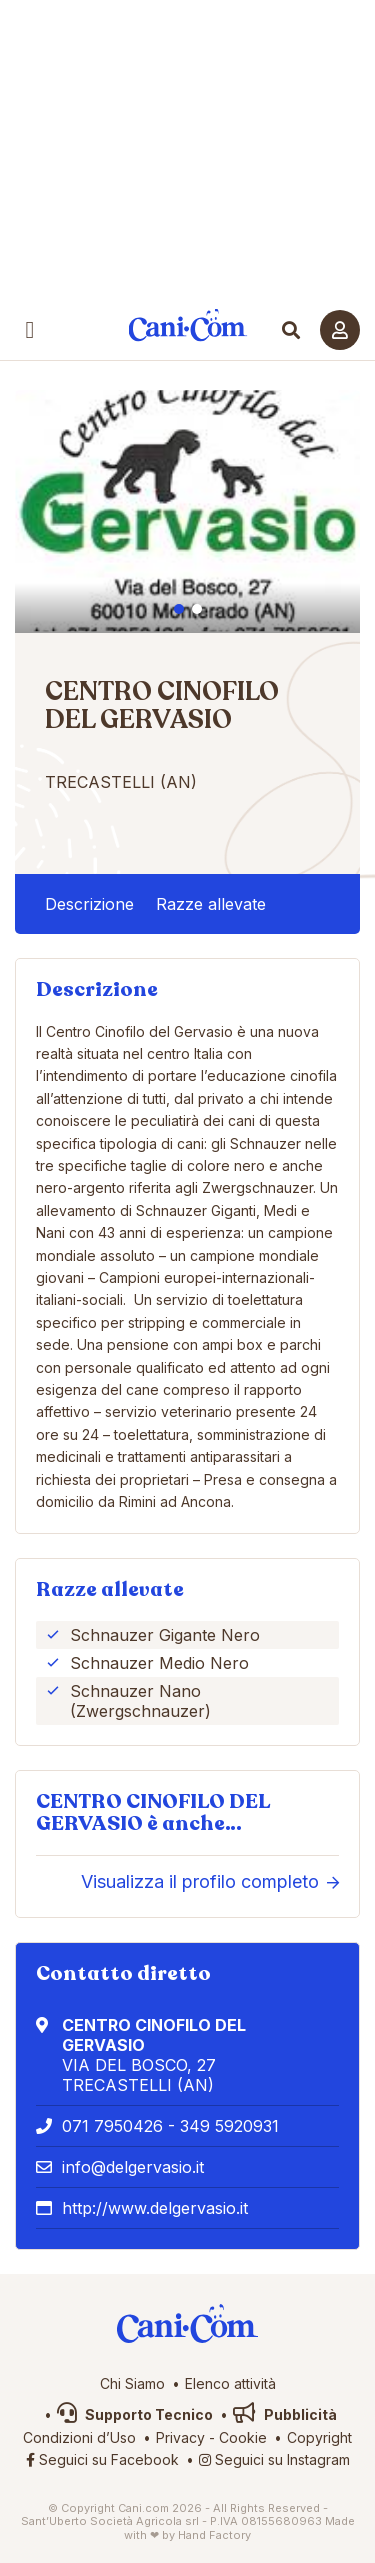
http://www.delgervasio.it (155, 2208)
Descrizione (89, 904)
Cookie (243, 2437)
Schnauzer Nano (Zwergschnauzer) (140, 1701)
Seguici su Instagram (274, 2459)
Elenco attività (230, 2383)
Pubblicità (285, 2414)
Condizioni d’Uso (79, 2437)
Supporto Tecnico (135, 2414)
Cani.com (187, 325)
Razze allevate (211, 904)
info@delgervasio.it (133, 2167)
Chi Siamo (132, 2383)
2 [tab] (197, 609)
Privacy (180, 2437)
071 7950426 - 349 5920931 (170, 2126)
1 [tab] (179, 609)
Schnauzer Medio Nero (159, 1663)
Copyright (319, 2437)
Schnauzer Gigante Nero (165, 1635)
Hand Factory (214, 2535)
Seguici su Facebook (102, 2459)
